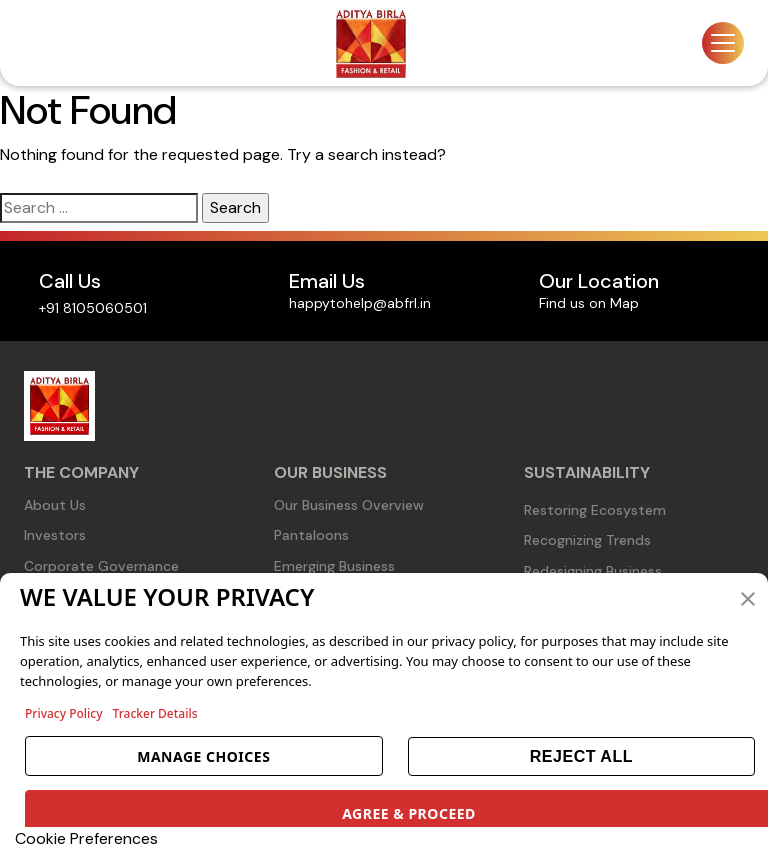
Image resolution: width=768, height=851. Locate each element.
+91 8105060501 (93, 308)
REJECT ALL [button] (581, 756)
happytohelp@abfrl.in (360, 303)
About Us (55, 505)
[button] (748, 597)
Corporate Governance (101, 566)
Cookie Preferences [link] (86, 838)
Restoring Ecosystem (595, 510)
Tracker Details (155, 713)
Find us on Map (589, 303)
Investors (55, 535)
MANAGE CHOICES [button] (203, 756)
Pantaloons (311, 535)
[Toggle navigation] (723, 43)
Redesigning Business (593, 571)
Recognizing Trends (587, 540)
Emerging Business (334, 566)
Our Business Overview (349, 505)
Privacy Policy (64, 713)
